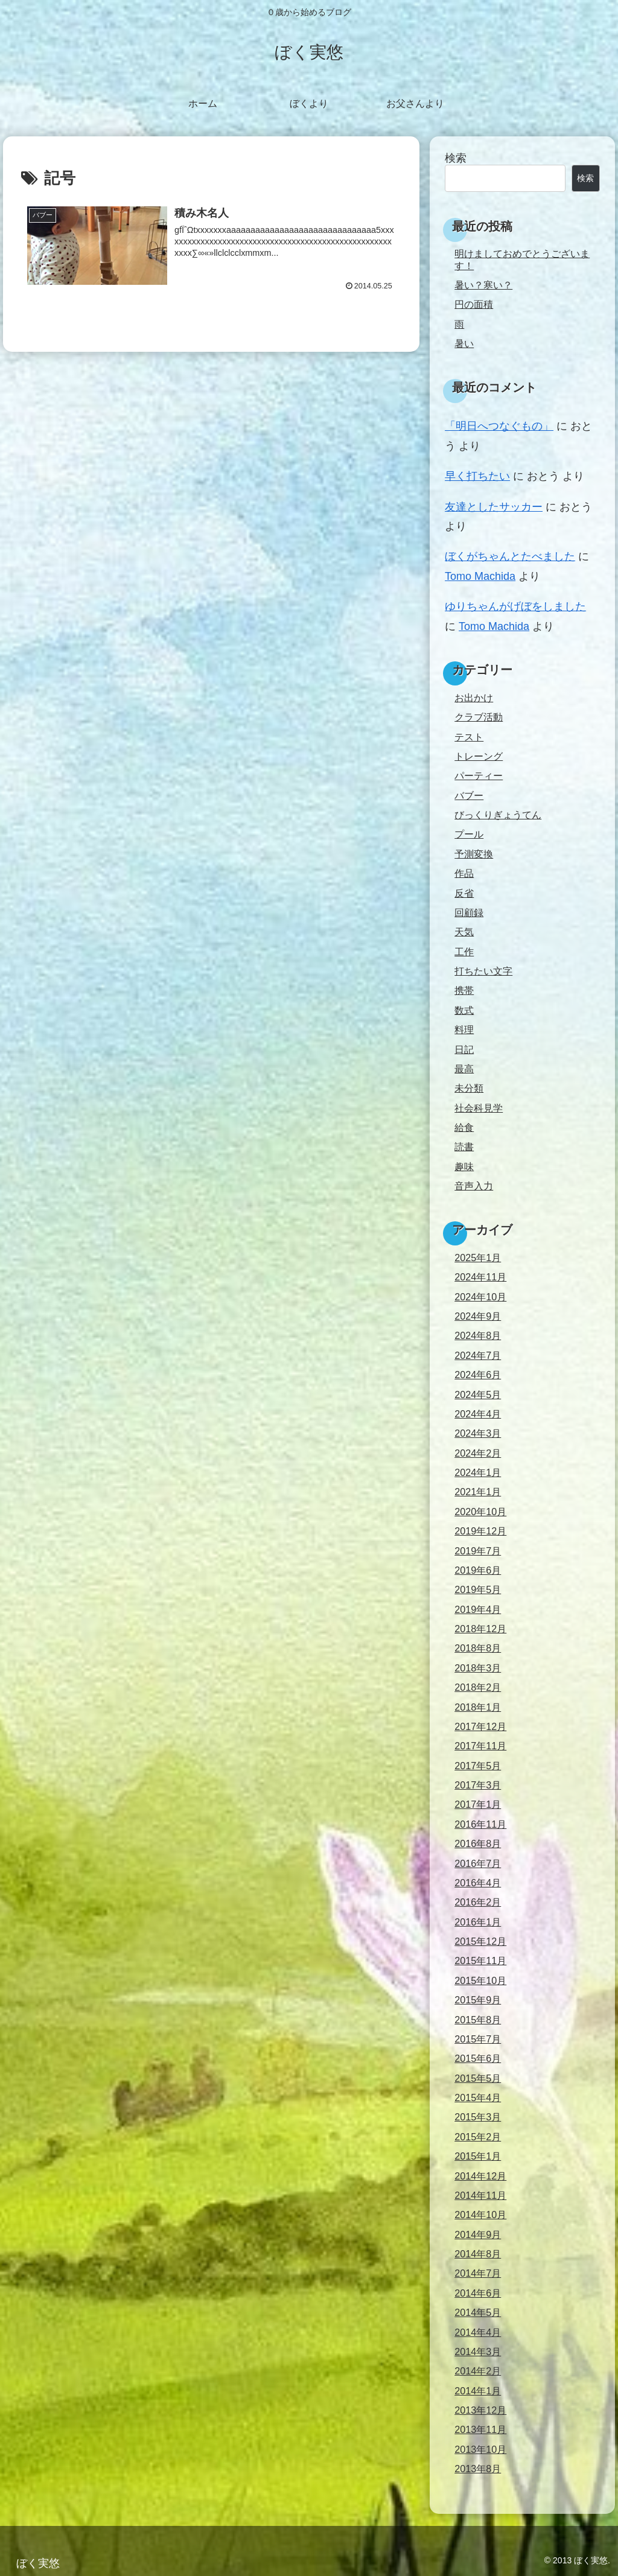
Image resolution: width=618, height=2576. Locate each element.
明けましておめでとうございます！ (522, 259)
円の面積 (473, 304)
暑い (464, 343)
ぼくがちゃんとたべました (510, 556)
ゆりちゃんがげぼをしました (515, 606)
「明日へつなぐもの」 (499, 426)
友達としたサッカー (494, 507)
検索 (456, 158)
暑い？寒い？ (483, 284)
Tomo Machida (480, 576)
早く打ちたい (477, 476)
